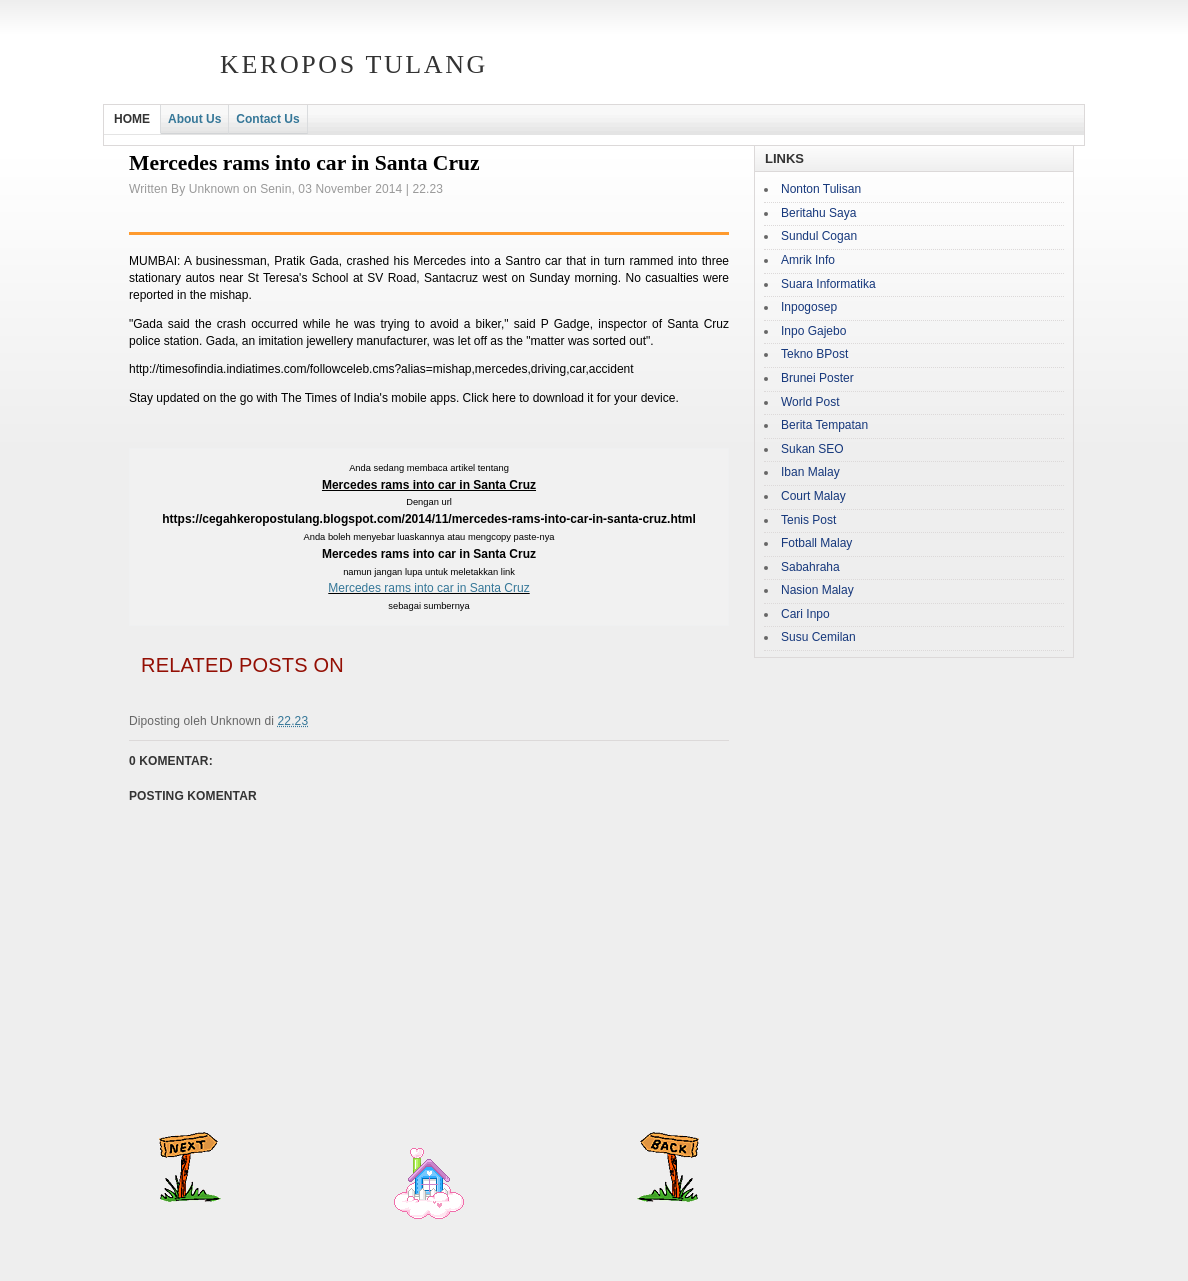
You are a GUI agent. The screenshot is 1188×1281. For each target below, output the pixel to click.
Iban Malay (810, 472)
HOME (132, 119)
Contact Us (267, 119)
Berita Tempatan (824, 425)
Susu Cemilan (818, 637)
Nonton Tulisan (821, 189)
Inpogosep (809, 307)
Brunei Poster (817, 378)
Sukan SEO (812, 449)
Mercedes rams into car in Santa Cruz (428, 588)
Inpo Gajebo (813, 331)
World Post (810, 402)
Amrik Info (808, 260)
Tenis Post (808, 520)
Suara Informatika (828, 284)
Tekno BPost (814, 354)
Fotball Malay (816, 543)
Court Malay (813, 496)
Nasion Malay (817, 590)
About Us (194, 119)
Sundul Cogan (819, 236)
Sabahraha (810, 567)
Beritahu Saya (818, 213)
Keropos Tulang (354, 64)
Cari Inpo (805, 614)
